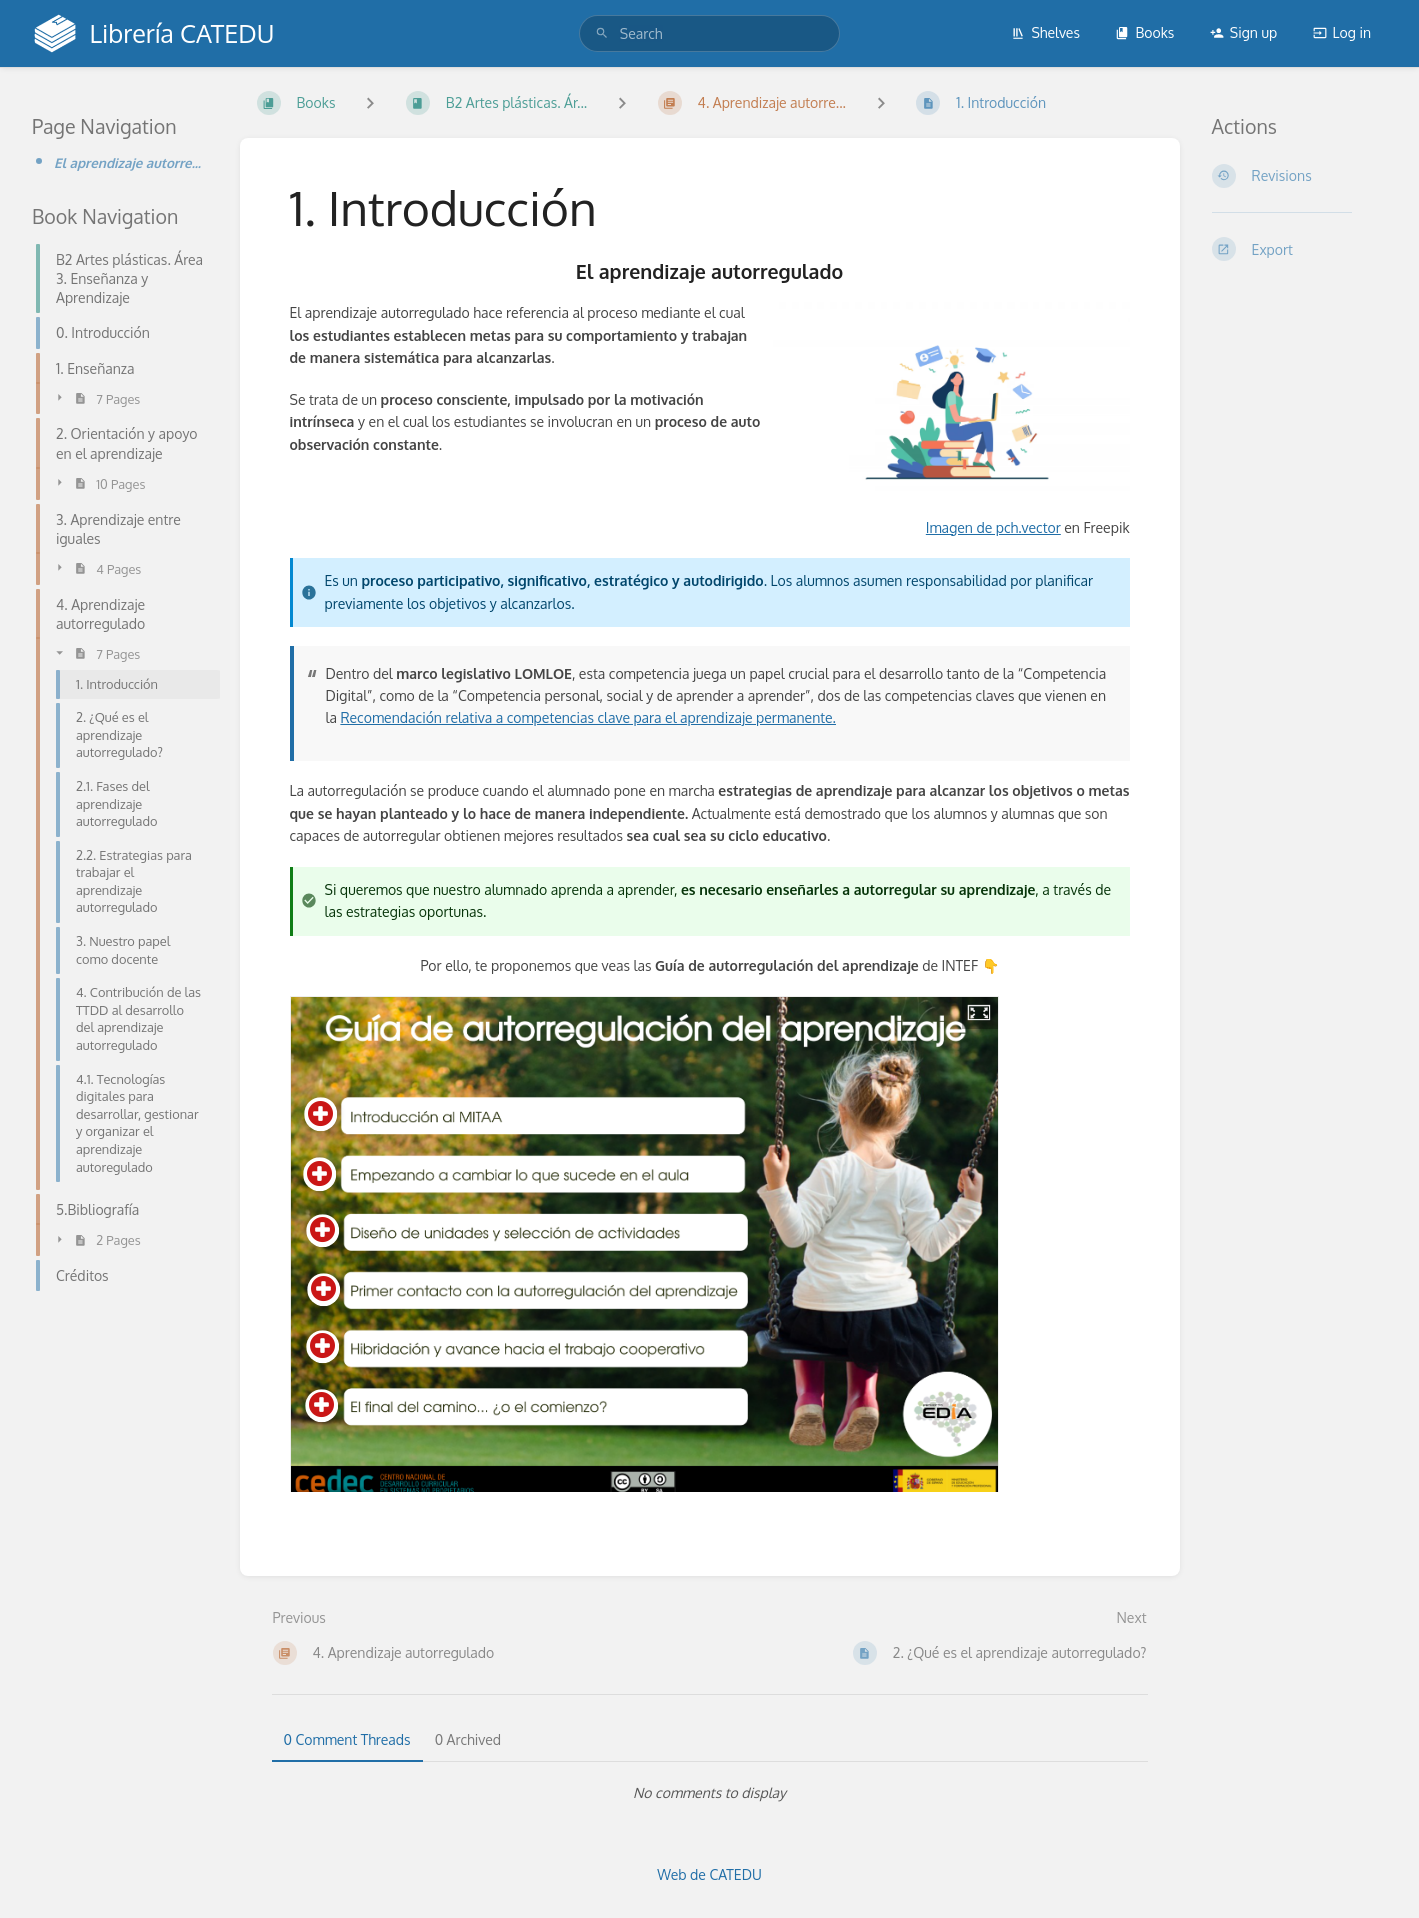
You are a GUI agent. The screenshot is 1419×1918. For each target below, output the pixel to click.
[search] (709, 33)
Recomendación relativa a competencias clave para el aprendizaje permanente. (588, 717)
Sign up (1243, 32)
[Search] (602, 33)
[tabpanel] (710, 1793)
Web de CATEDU (709, 1874)
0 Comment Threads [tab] (347, 1739)
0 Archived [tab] (468, 1739)
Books (1144, 32)
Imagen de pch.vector (993, 527)
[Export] (1300, 249)
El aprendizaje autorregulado (131, 162)
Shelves (1045, 32)
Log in (1342, 32)
